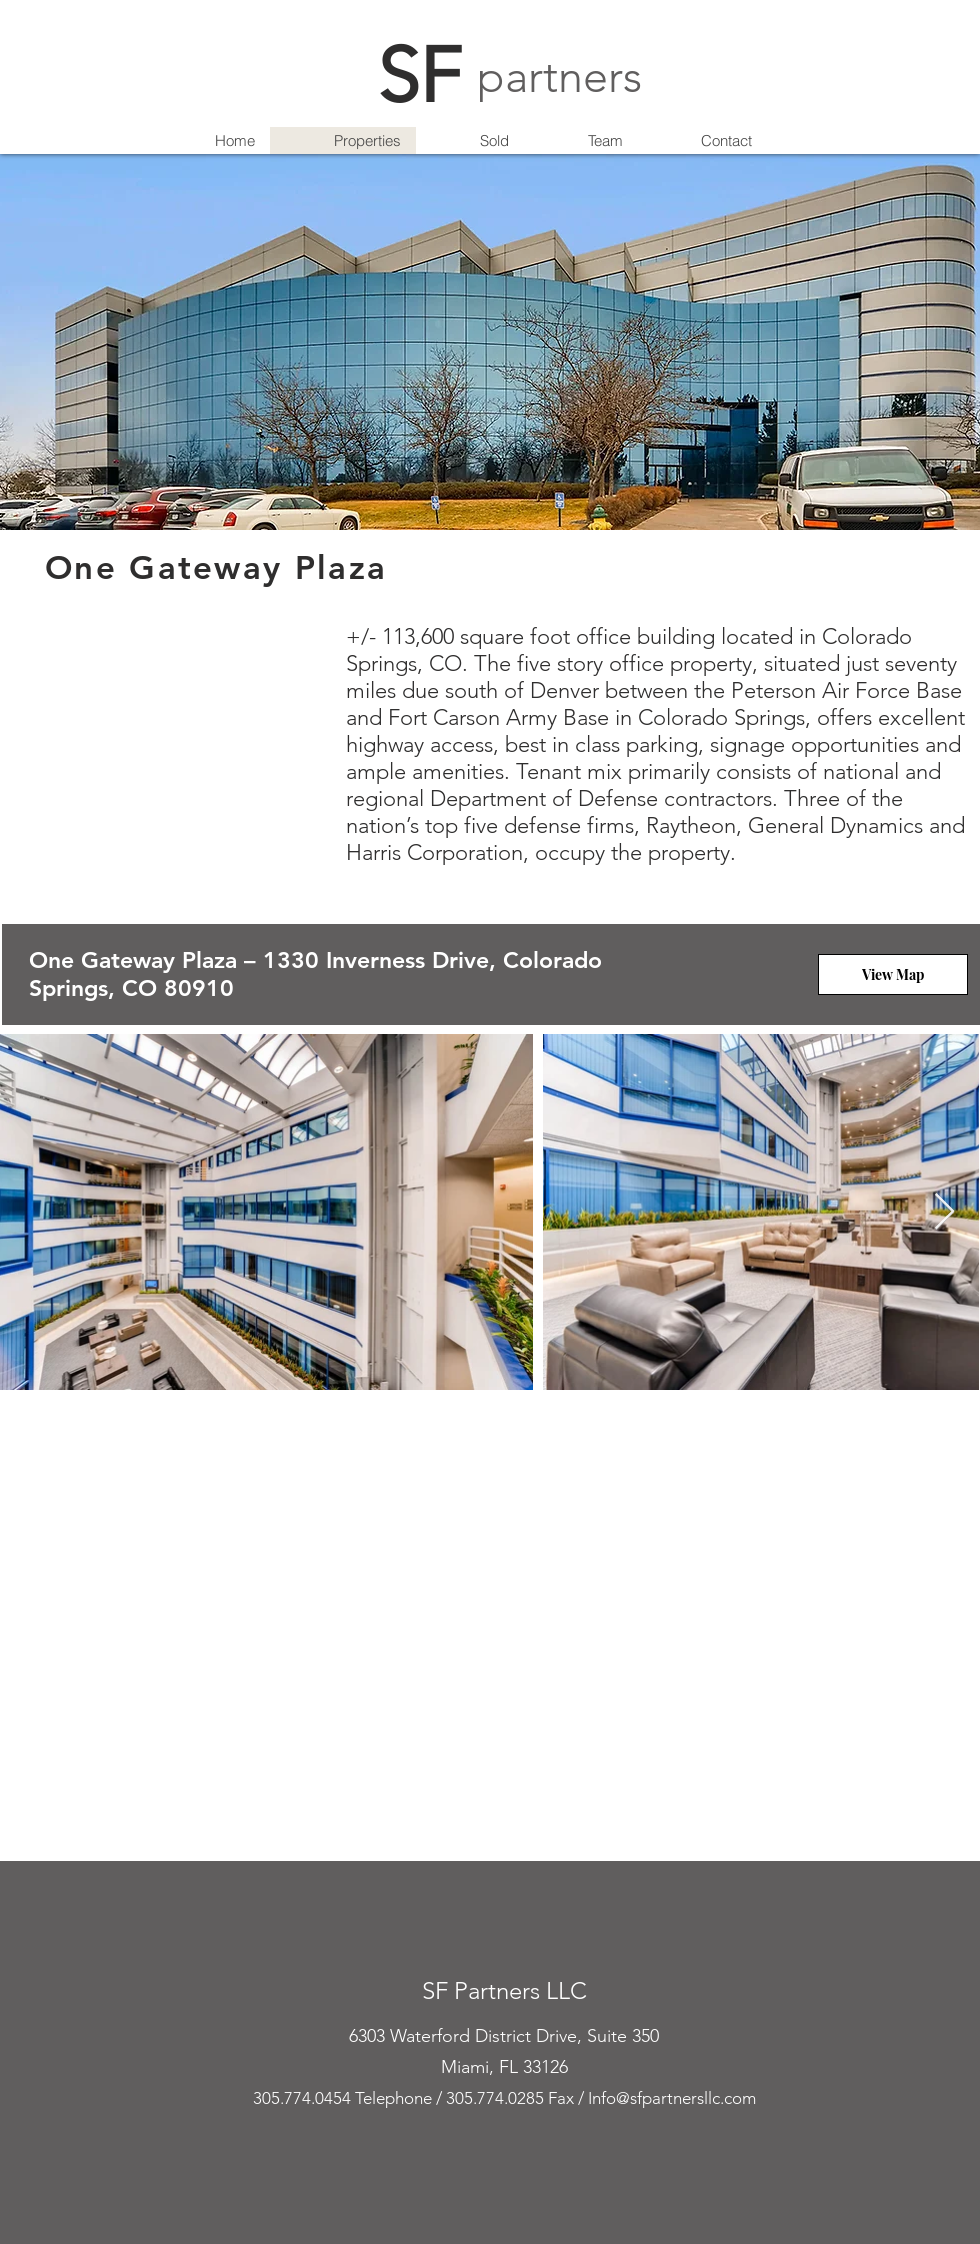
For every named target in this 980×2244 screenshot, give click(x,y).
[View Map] (893, 974)
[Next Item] (944, 1212)
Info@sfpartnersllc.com (672, 2098)
